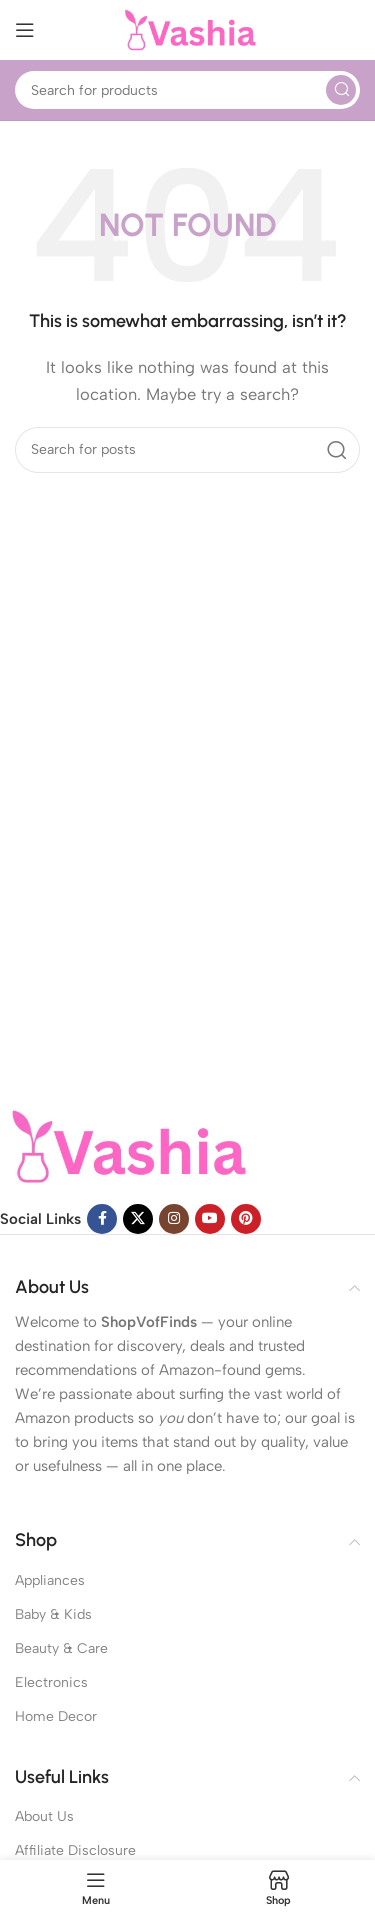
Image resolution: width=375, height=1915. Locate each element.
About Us (44, 1816)
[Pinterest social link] (246, 1219)
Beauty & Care (61, 1648)
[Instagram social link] (174, 1219)
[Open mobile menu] (25, 30)
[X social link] (138, 1219)
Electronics (51, 1682)
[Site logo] (188, 29)
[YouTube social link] (210, 1219)
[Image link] (125, 1145)
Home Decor (56, 1716)
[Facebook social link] (102, 1219)
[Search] (187, 90)
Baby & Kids (53, 1614)
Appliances (50, 1580)
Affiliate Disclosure (75, 1850)
